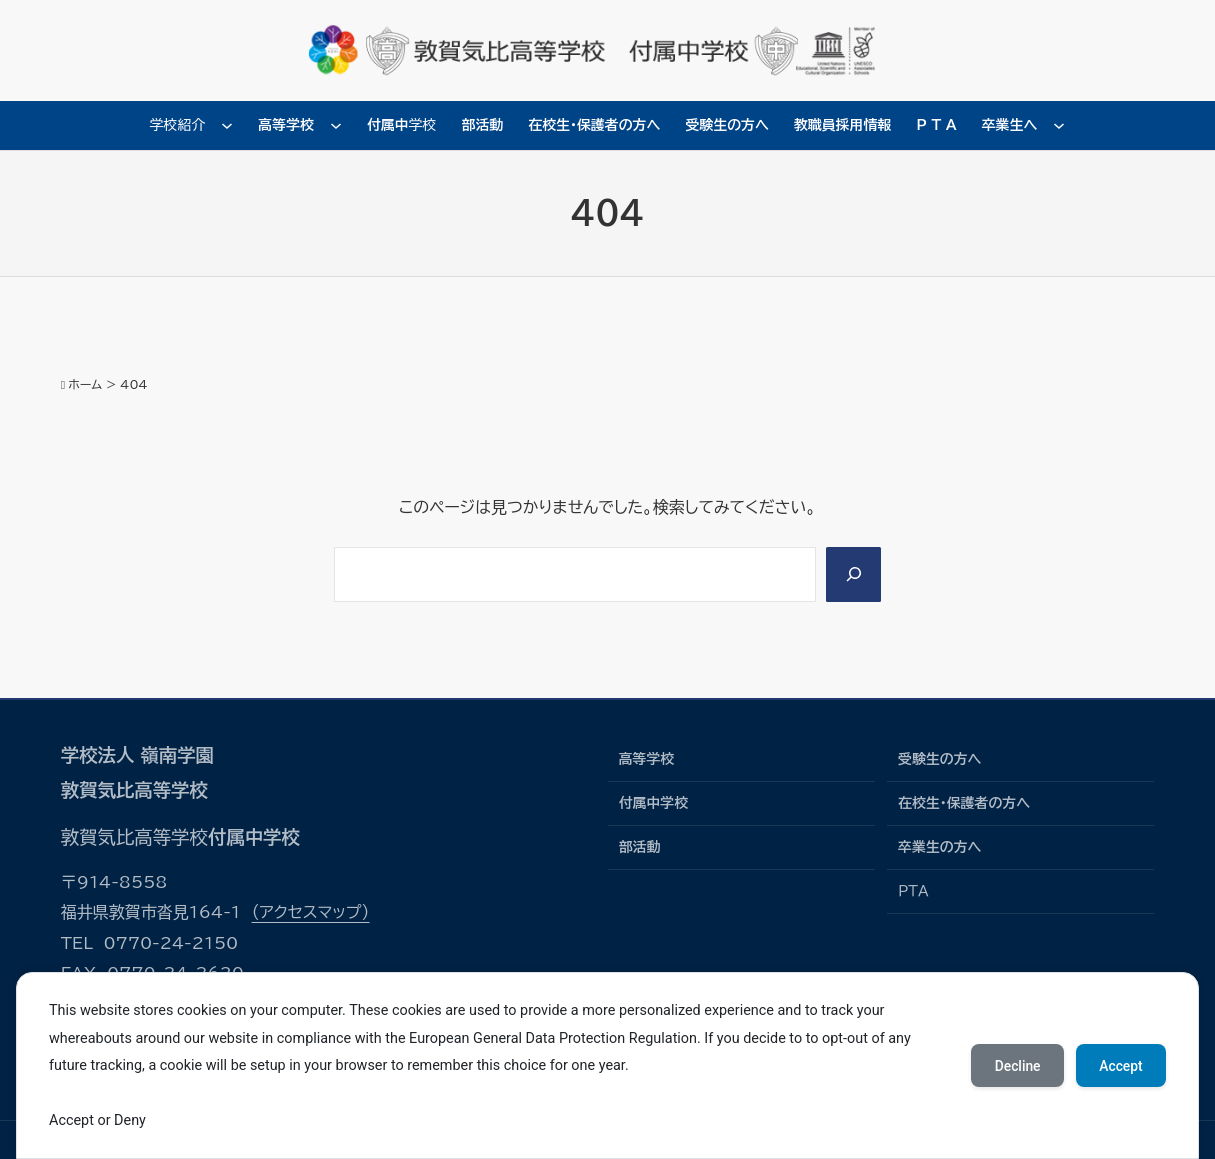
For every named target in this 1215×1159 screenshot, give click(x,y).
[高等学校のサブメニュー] (336, 125)
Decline (1015, 1066)
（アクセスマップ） (311, 912)
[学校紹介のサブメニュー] (227, 125)
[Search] (853, 574)
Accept (1120, 1066)
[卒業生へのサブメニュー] (1059, 125)
